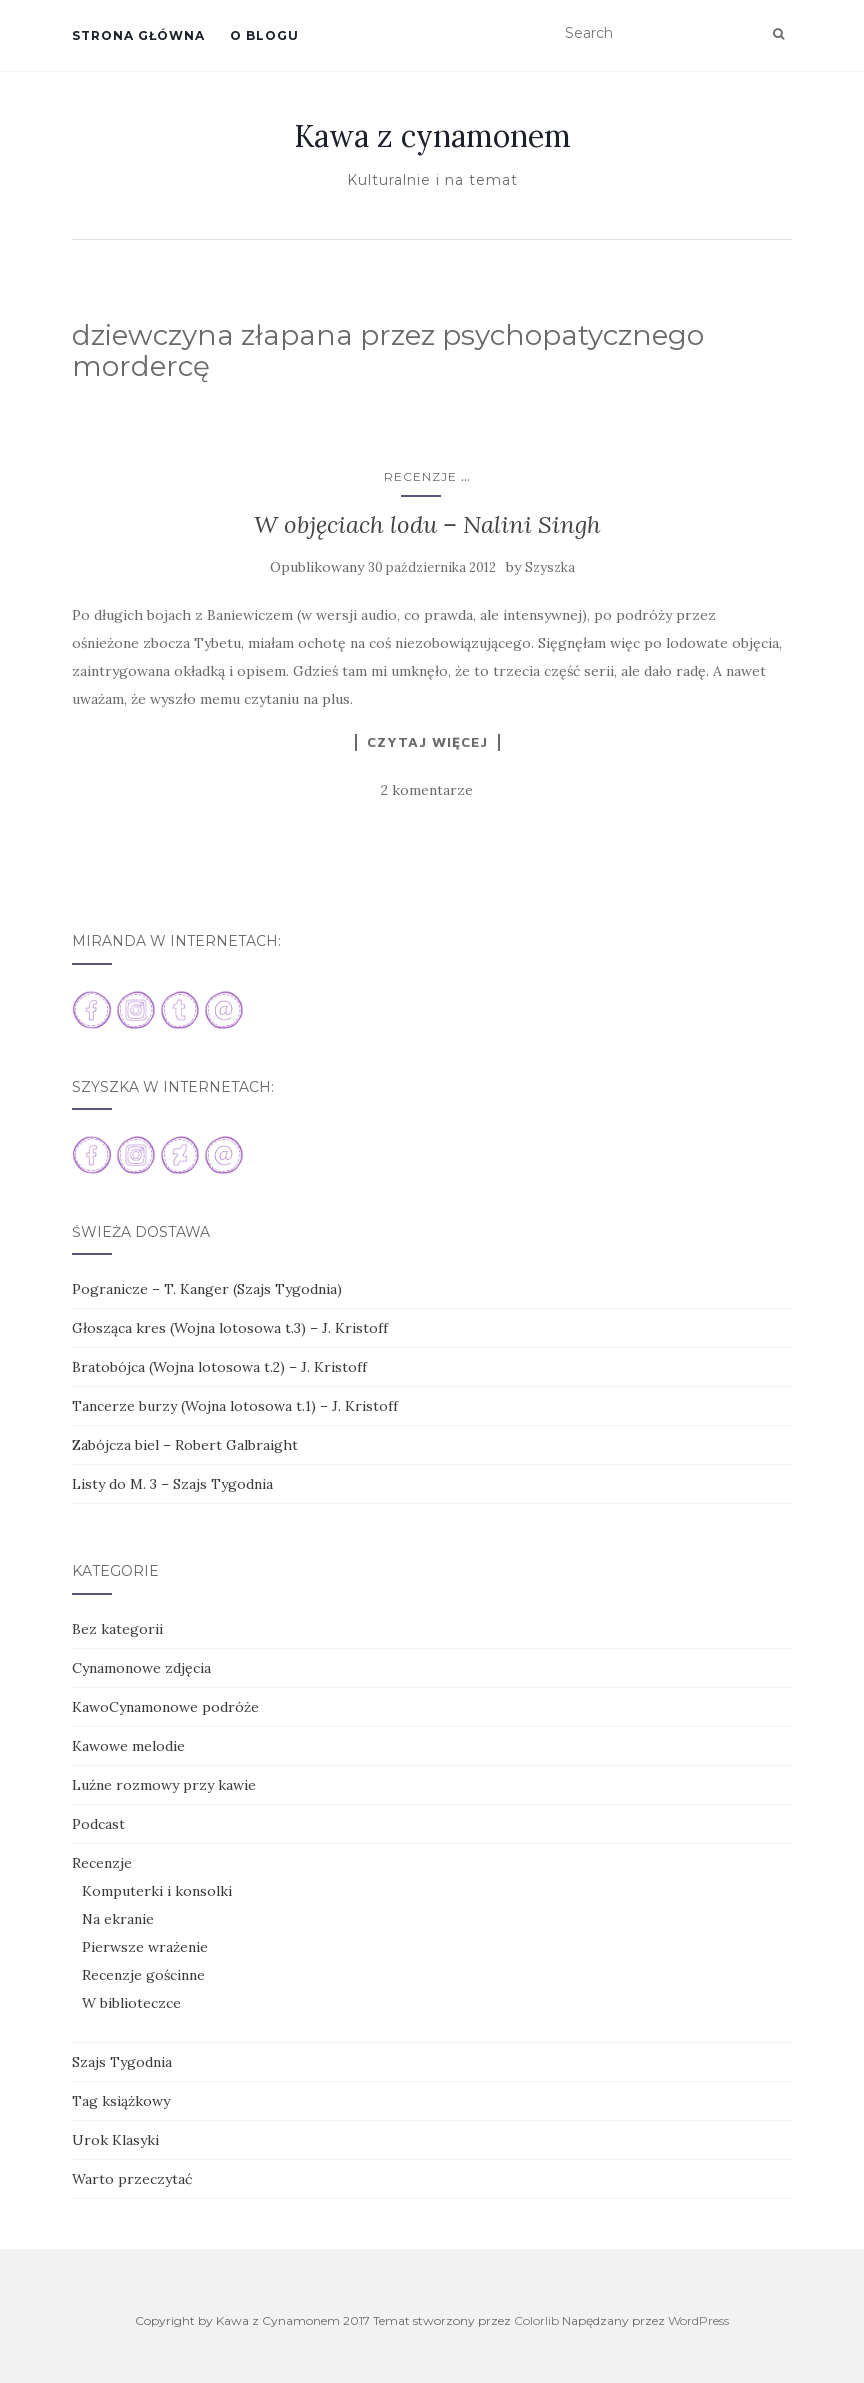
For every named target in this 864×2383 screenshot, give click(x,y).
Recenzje (420, 476)
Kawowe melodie (128, 1746)
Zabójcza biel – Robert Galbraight (185, 1445)
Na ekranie (118, 1919)
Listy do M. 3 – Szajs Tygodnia (172, 1484)
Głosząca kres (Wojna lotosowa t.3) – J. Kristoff (230, 1328)
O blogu (264, 35)
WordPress (698, 2320)
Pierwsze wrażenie (145, 1947)
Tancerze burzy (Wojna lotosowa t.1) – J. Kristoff (235, 1406)
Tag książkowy (121, 2101)
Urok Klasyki (115, 2140)
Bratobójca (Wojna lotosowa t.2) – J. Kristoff (219, 1367)
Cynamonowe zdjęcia (141, 1668)
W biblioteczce (131, 2003)
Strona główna (138, 35)
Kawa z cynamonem (432, 136)
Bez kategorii (117, 1629)
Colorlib (536, 2320)
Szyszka (550, 567)
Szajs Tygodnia (122, 2062)
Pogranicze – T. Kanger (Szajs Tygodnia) (207, 1289)
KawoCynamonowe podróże (165, 1707)
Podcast (98, 1824)
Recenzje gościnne (143, 1975)
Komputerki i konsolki (157, 1891)
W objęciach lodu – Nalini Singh (427, 524)
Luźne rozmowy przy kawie (164, 1785)
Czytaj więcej (427, 742)
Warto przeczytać (132, 2179)
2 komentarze (427, 790)
